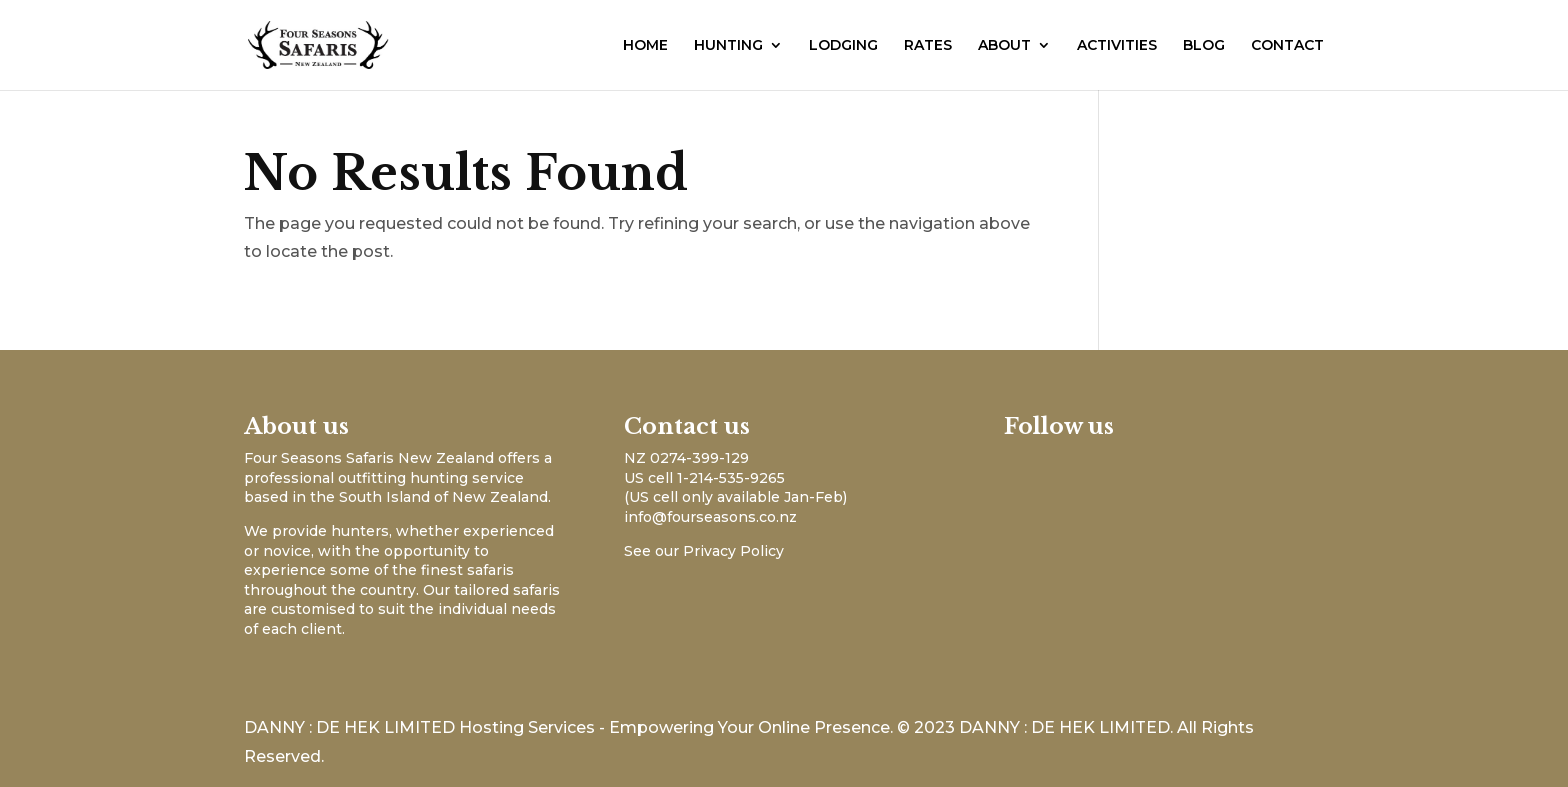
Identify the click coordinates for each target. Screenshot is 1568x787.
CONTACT (1287, 46)
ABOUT (1004, 46)
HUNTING (728, 46)
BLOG (1204, 46)
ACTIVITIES (1117, 46)
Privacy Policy (733, 551)
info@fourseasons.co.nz (710, 517)
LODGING (843, 46)
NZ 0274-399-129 (686, 458)
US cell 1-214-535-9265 (704, 478)
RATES (928, 46)
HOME (645, 46)
